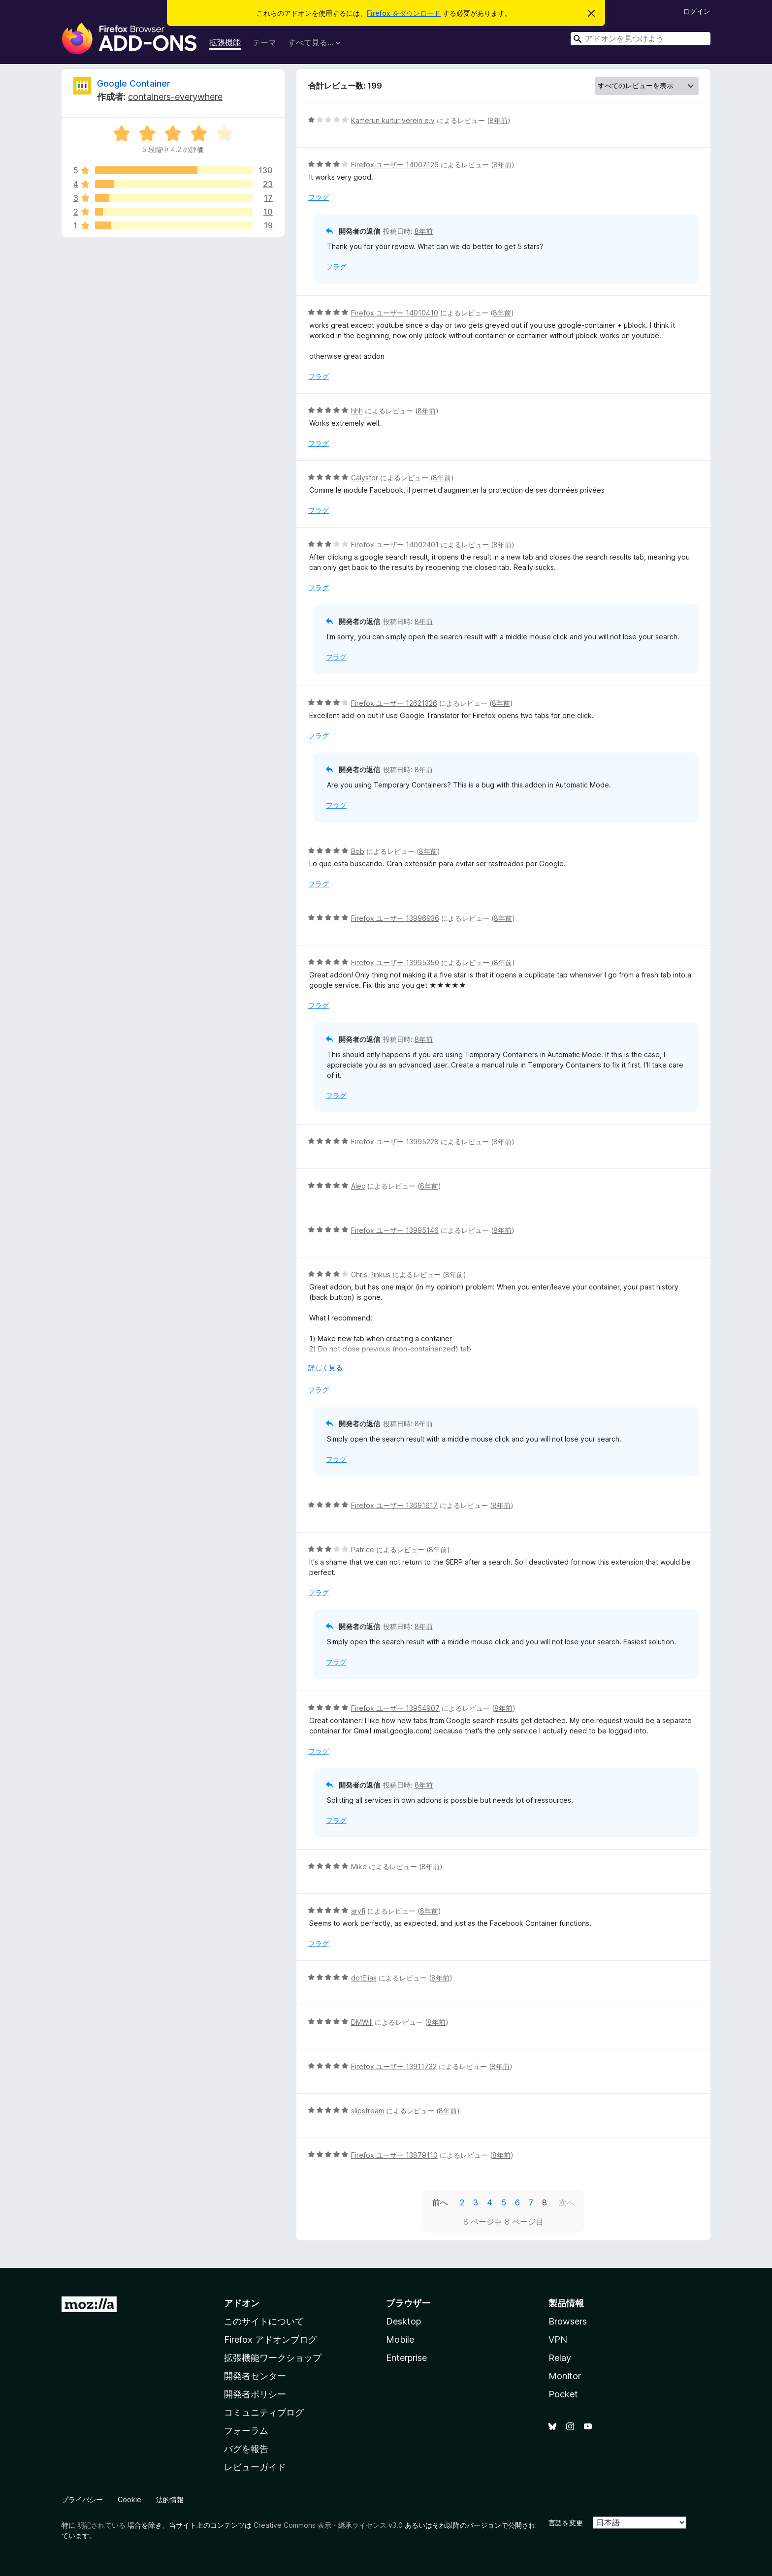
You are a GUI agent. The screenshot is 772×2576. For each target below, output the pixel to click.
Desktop (403, 2321)
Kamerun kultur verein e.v (393, 120)
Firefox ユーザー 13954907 (395, 1708)
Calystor (364, 477)
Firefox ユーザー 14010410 (394, 313)
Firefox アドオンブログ (270, 2339)
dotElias (364, 1978)
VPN (557, 2339)
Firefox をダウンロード (404, 13)
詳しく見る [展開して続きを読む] (325, 1367)
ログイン (696, 11)
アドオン (241, 2303)
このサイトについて (264, 2321)
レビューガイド (255, 2467)
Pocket (563, 2394)
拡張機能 (225, 42)
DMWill (362, 2022)
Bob (357, 851)
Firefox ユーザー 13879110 (394, 2155)
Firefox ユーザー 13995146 (395, 1230)
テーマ (264, 42)
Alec (358, 1186)
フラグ (318, 197)
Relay (559, 2358)
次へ (567, 2202)
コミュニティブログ (264, 2412)
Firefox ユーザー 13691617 (394, 1505)
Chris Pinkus (370, 1274)
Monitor (564, 2376)
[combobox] (640, 38)
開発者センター (255, 2376)
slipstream (367, 2110)
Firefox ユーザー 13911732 (394, 2066)
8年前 (498, 120)
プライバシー (82, 2499)
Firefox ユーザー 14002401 (395, 544)
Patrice (362, 1549)
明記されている (101, 2525)
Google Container (133, 83)
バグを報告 (246, 2449)
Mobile (400, 2339)
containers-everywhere (175, 97)
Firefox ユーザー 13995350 (395, 962)
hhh (357, 411)
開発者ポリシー (255, 2394)
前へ (440, 2202)
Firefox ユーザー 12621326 (394, 703)
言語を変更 (565, 2522)
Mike (360, 1866)
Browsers (567, 2321)
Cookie (129, 2499)
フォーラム (246, 2430)
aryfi (358, 1911)
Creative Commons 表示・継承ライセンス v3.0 (328, 2525)
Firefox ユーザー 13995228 (395, 1141)
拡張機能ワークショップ (273, 2358)
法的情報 (170, 2499)
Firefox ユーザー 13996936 (395, 918)
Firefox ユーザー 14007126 (395, 164)
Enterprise (406, 2358)
